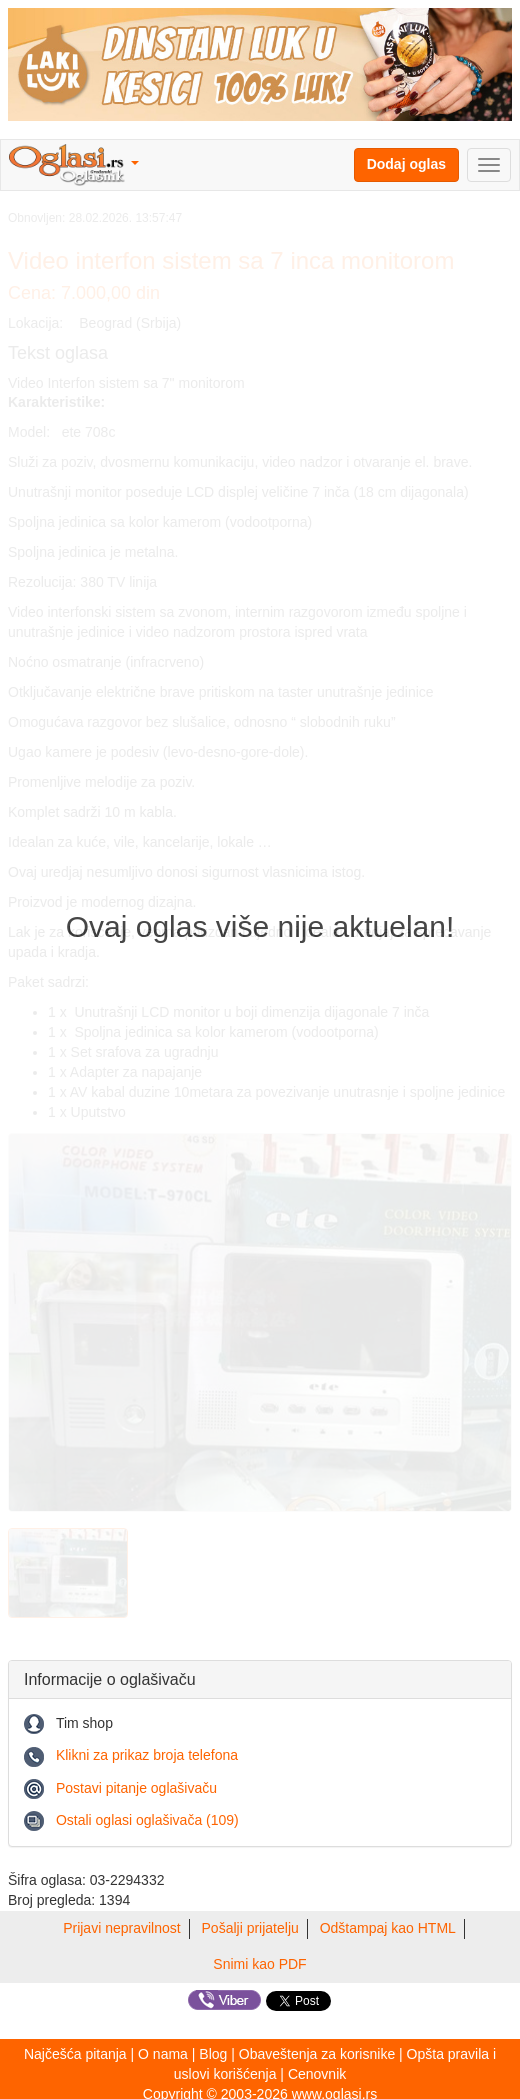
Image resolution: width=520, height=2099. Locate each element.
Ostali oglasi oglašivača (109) (147, 1820)
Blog (213, 2054)
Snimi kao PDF (259, 1964)
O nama (163, 2054)
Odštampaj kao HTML (388, 1928)
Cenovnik (317, 2074)
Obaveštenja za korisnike (317, 2054)
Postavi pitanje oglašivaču (136, 1788)
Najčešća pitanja (75, 2054)
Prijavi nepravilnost (122, 1928)
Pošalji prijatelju (250, 1928)
